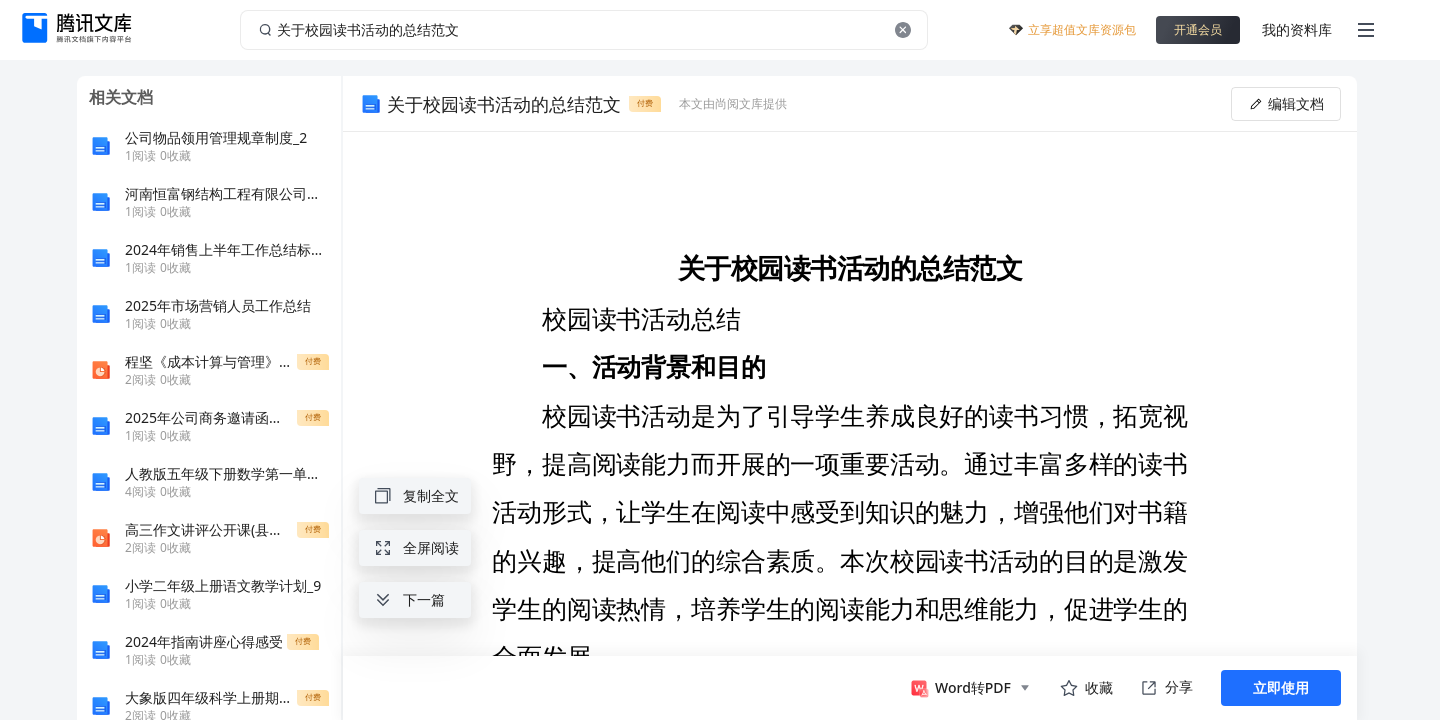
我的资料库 (1297, 29)
